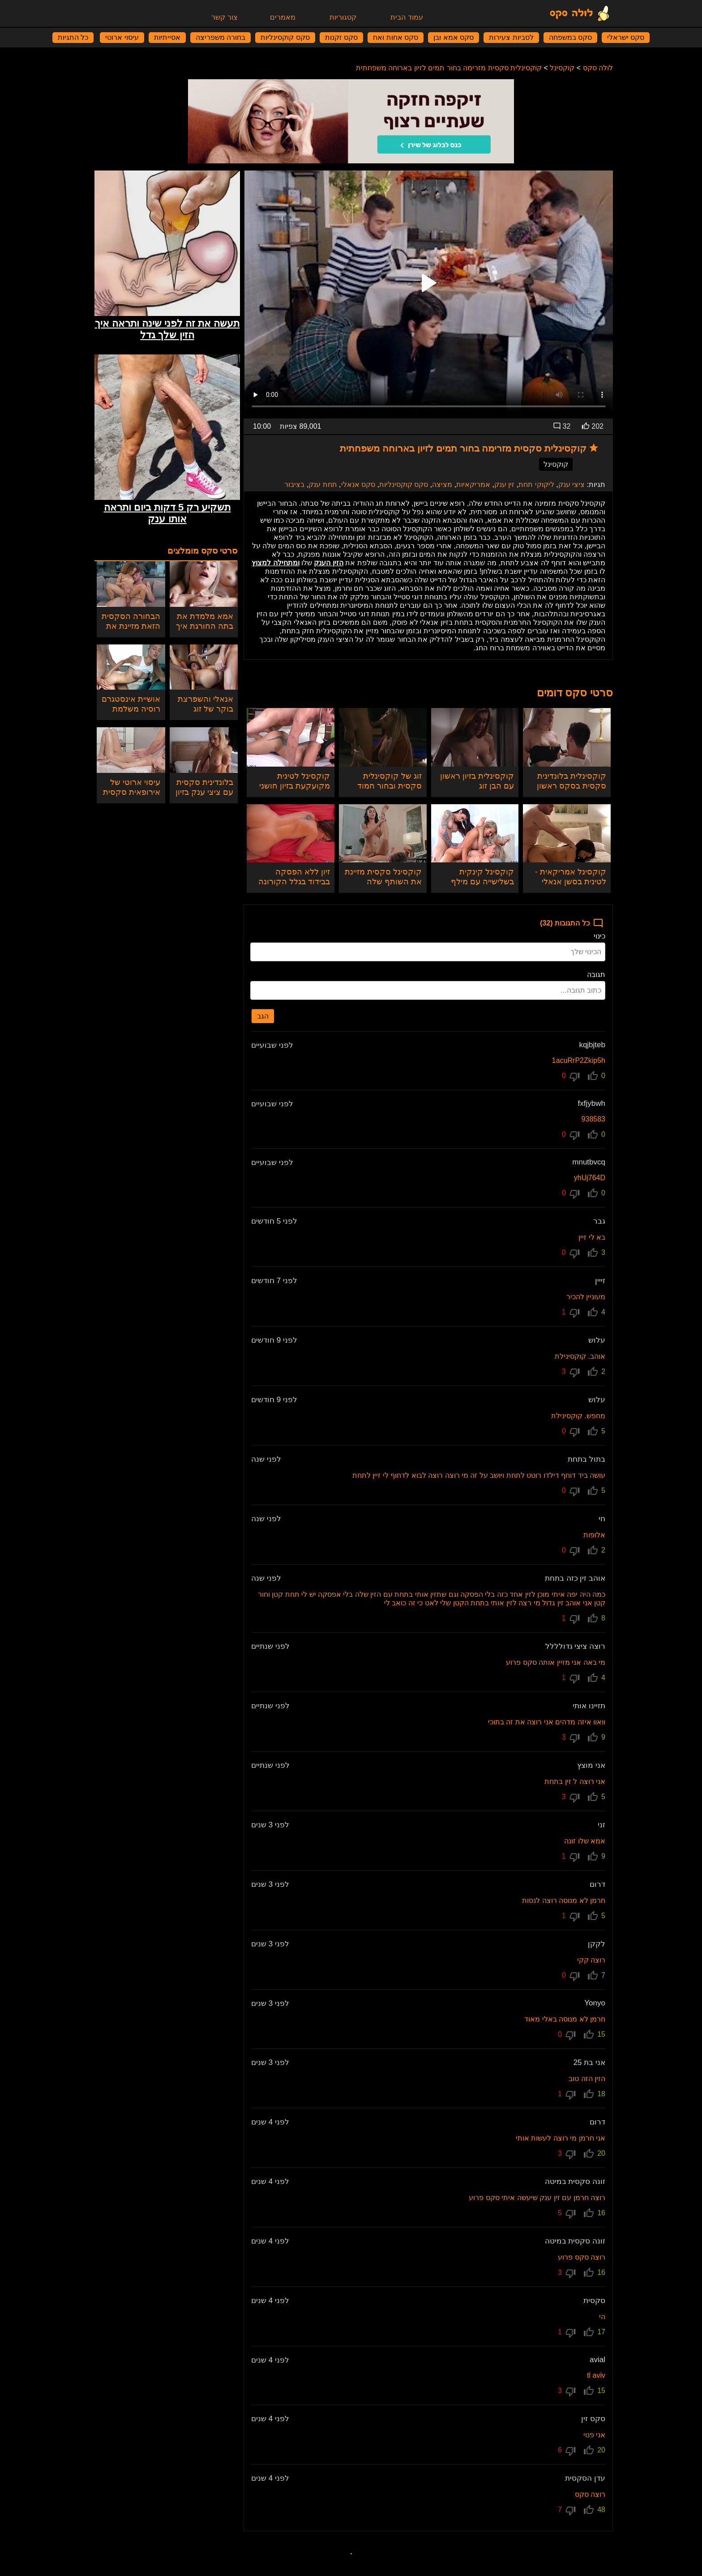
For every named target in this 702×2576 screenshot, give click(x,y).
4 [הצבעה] (597, 1312)
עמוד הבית (406, 17)
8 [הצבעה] (597, 1618)
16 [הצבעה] (595, 2213)
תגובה (596, 974)
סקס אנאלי (358, 484)
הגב (263, 1016)
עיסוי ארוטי (121, 37)
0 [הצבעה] (597, 1076)
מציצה (442, 484)
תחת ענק (322, 484)
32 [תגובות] (561, 426)
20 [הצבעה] (595, 2154)
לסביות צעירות (511, 37)
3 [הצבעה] (597, 1253)
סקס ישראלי (625, 37)
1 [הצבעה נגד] (570, 1313)
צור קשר (224, 17)
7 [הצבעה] (597, 1975)
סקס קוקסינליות (285, 37)
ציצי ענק (571, 484)
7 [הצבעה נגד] (566, 2510)
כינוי (599, 936)
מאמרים (282, 17)
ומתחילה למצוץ (275, 563)
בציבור (294, 484)
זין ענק (504, 484)
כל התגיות (73, 37)
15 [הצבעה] (595, 2034)
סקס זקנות (341, 37)
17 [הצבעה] (595, 2332)
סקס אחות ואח (395, 37)
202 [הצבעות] (593, 426)
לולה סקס (598, 68)
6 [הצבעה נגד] (566, 2451)
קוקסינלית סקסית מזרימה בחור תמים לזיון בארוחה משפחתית (449, 68)
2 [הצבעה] (597, 1372)
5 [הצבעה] (597, 1431)
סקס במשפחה (570, 37)
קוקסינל (562, 68)
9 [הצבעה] (597, 1737)
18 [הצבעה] (595, 2094)
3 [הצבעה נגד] (570, 1372)
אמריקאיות (473, 484)
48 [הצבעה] (595, 2510)
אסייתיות (167, 37)
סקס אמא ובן (453, 37)
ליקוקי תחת (536, 484)
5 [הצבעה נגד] (566, 2213)
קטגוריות (343, 17)
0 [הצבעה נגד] (570, 1076)
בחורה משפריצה (220, 37)
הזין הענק (328, 563)
